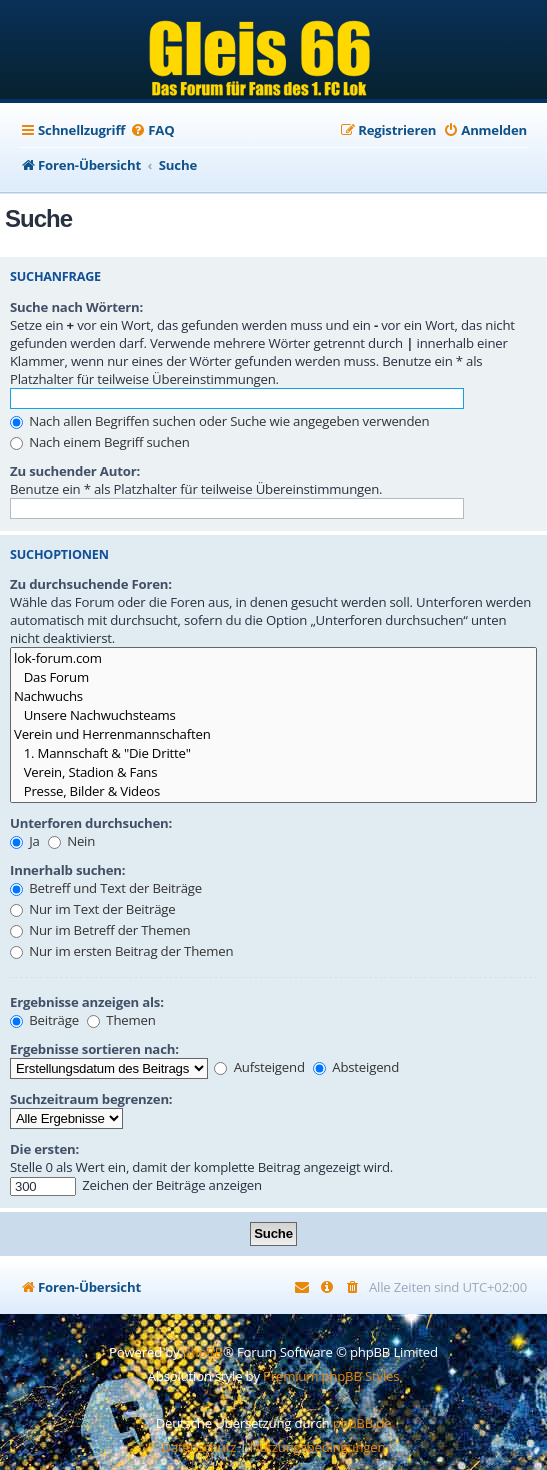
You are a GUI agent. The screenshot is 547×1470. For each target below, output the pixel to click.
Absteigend (356, 1067)
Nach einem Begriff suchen (100, 442)
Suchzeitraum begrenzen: (91, 1099)
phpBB (203, 1352)
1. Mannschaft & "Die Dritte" (273, 753)
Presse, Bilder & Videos (273, 791)
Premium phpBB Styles (331, 1376)
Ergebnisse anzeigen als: (87, 1002)
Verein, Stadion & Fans (273, 772)
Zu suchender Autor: (75, 471)
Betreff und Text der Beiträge (106, 888)
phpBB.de (362, 1423)
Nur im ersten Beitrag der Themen (121, 951)
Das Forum (273, 677)
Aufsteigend (259, 1067)
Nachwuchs (273, 696)
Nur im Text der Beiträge (92, 909)
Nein (71, 841)
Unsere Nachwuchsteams (273, 715)
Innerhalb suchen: (67, 870)
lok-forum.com (273, 658)
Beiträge (44, 1020)
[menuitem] (152, 130)
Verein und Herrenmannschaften (273, 734)
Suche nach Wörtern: (76, 307)
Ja (25, 841)
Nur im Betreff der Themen (100, 930)
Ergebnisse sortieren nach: (94, 1049)
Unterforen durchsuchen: (91, 823)
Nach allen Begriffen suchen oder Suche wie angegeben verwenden (219, 421)
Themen (121, 1020)
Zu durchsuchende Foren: (91, 584)
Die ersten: (44, 1149)
